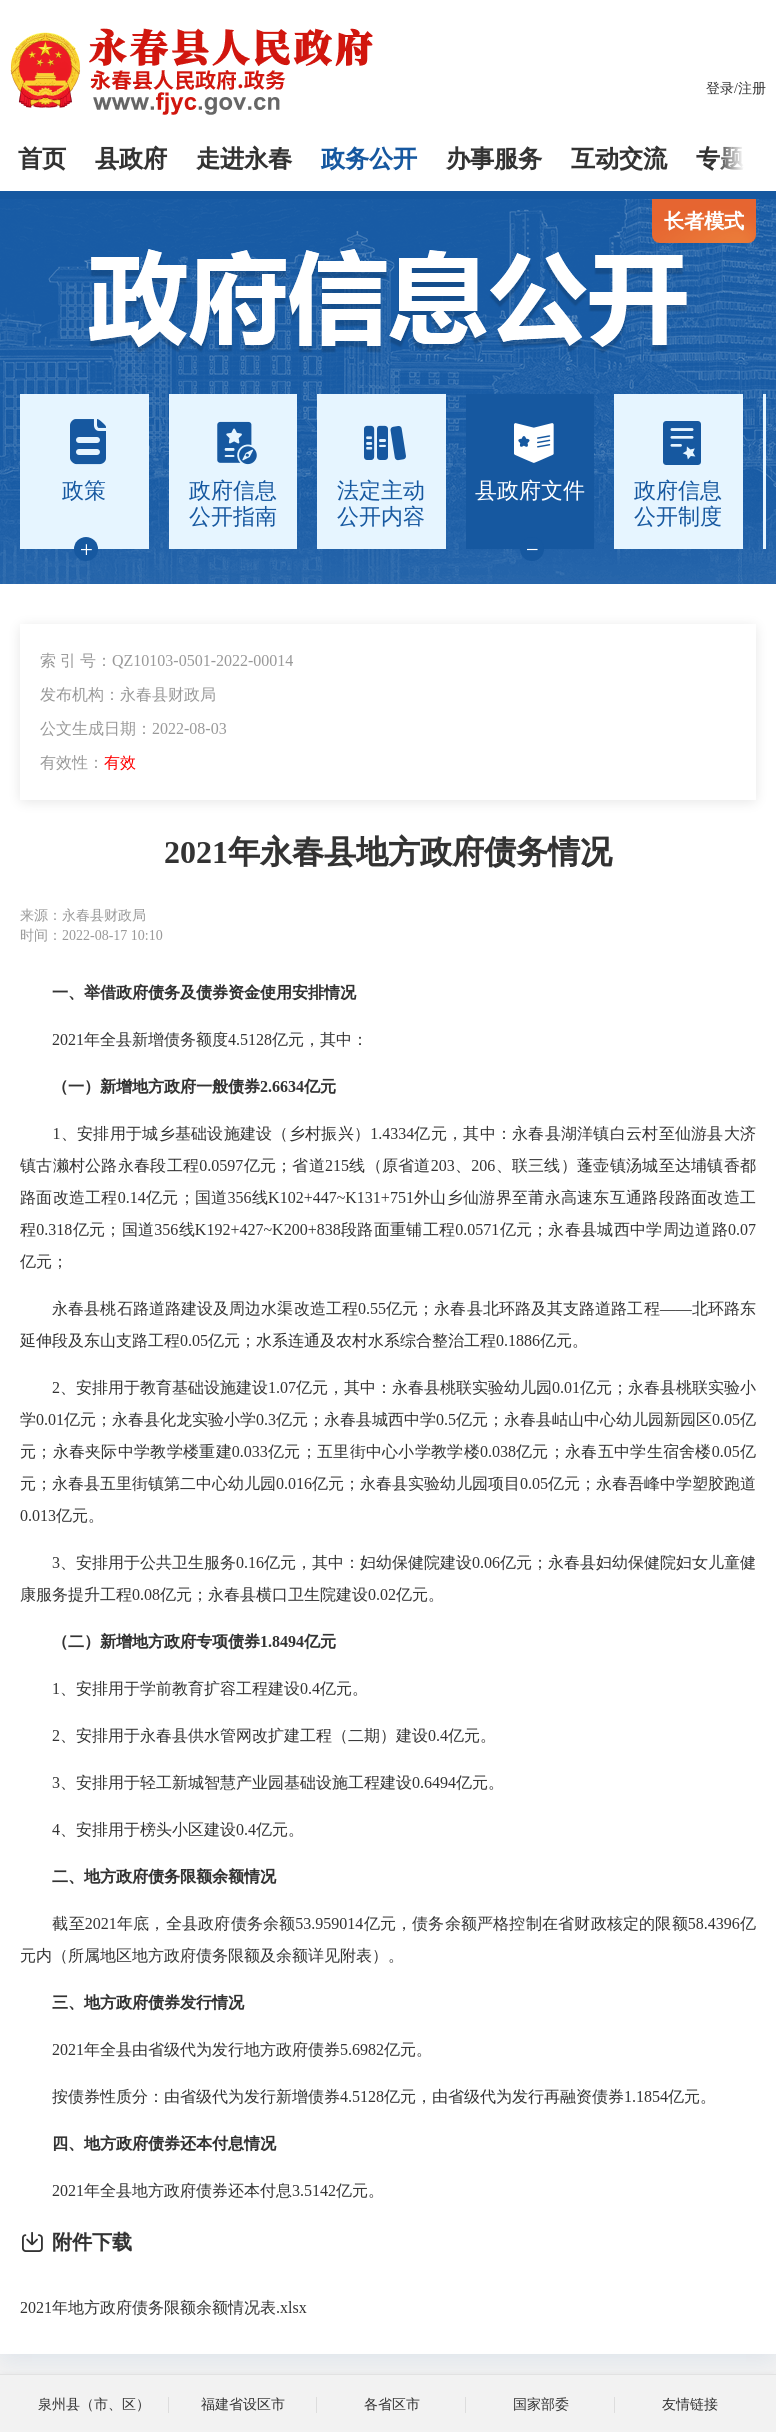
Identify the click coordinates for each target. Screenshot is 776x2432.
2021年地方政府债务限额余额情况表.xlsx (163, 2307)
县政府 (131, 159)
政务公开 (369, 159)
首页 (42, 159)
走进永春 (244, 159)
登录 (720, 88)
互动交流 (619, 159)
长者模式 (704, 221)
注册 (752, 88)
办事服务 (494, 159)
